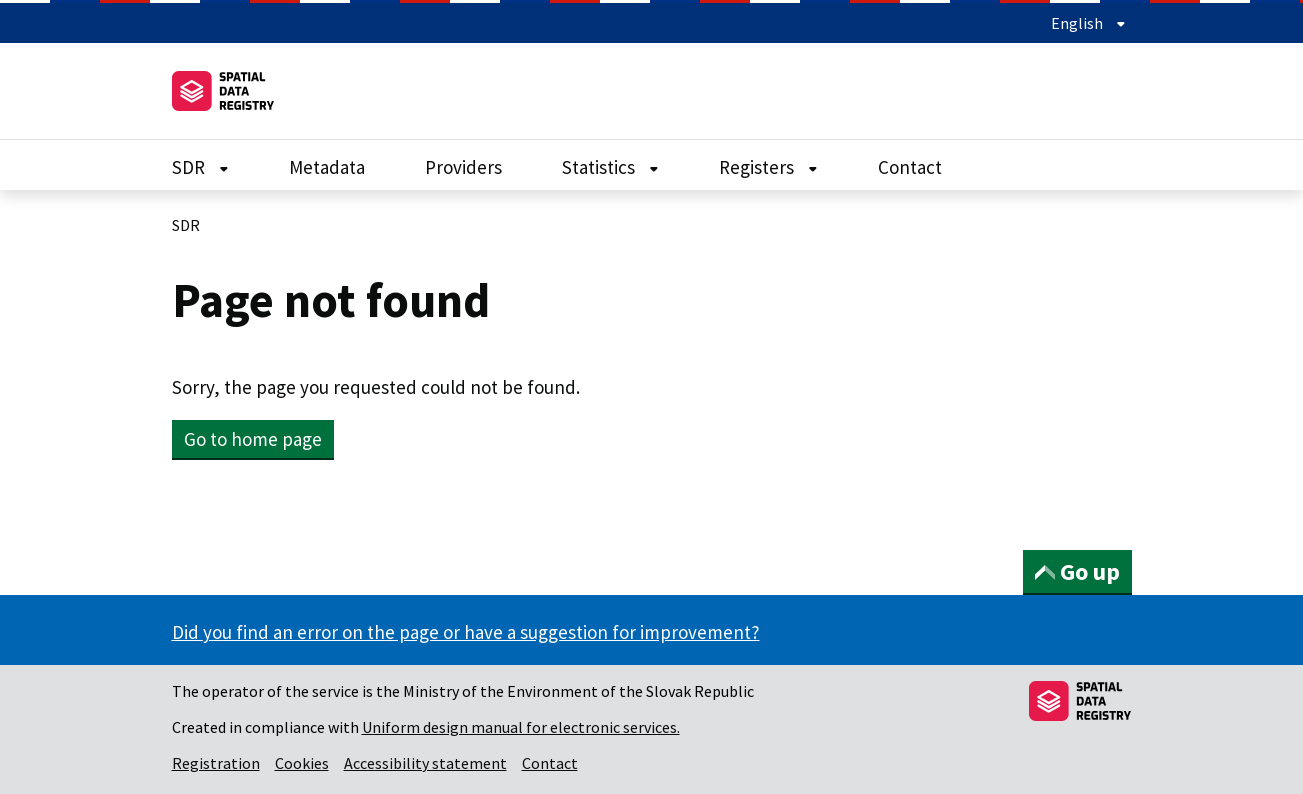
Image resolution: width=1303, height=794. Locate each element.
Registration (216, 763)
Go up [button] (1077, 571)
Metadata (327, 167)
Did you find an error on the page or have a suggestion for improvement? (466, 632)
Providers (463, 167)
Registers (768, 167)
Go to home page (253, 439)
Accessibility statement (425, 763)
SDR (200, 167)
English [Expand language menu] (1088, 23)
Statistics (610, 167)
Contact (910, 167)
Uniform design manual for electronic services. (521, 727)
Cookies (302, 763)
